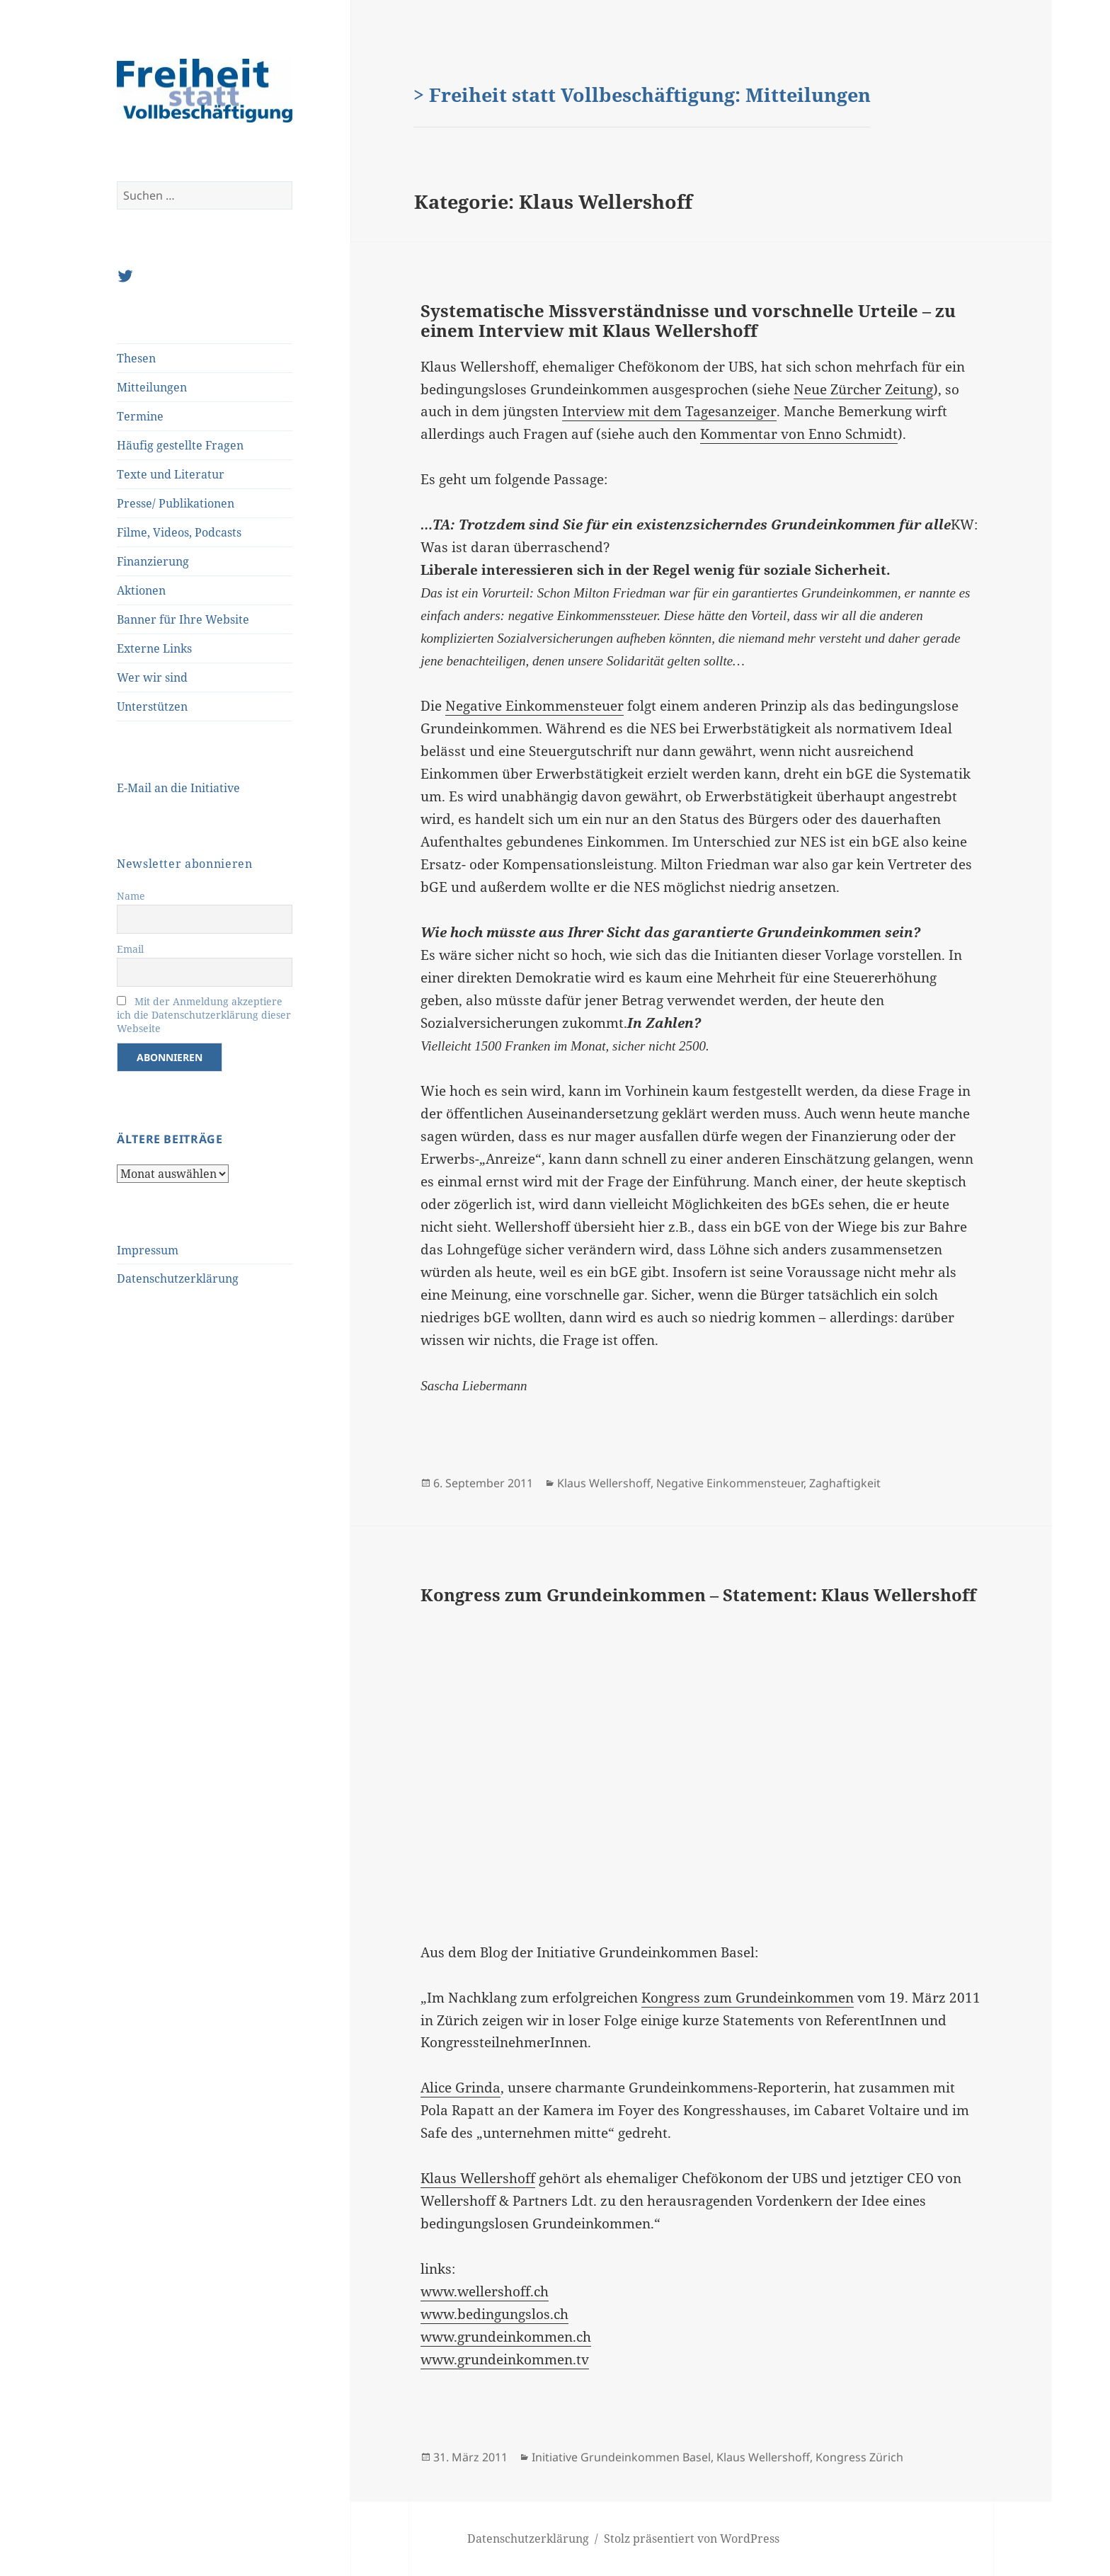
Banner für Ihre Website (183, 619)
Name (131, 896)
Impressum (147, 1250)
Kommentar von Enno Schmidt (799, 434)
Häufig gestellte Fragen (180, 445)
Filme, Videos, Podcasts (179, 532)
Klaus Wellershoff (604, 1483)
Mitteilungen (152, 387)
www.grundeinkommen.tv (504, 2359)
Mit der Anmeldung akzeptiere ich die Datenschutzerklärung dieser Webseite (204, 1015)
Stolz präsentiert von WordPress (691, 2538)
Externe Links (154, 648)
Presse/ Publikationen (175, 503)
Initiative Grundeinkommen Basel (621, 2457)
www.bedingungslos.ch (494, 2314)
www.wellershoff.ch (484, 2291)
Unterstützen (152, 706)
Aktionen (141, 590)
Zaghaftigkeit (845, 1483)
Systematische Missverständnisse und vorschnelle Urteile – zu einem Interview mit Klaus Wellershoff (688, 320)
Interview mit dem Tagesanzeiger (669, 411)
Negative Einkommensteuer (534, 706)
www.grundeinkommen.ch (505, 2337)
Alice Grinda (460, 2087)
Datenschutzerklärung (178, 1278)
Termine (140, 416)
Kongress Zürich (859, 2457)
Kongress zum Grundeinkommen (747, 1997)
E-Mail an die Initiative (178, 788)
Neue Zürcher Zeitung (863, 389)
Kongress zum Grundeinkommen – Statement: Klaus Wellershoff (698, 1594)
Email (130, 949)
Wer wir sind (152, 677)
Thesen (136, 358)
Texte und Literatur (170, 474)
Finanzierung (153, 561)
